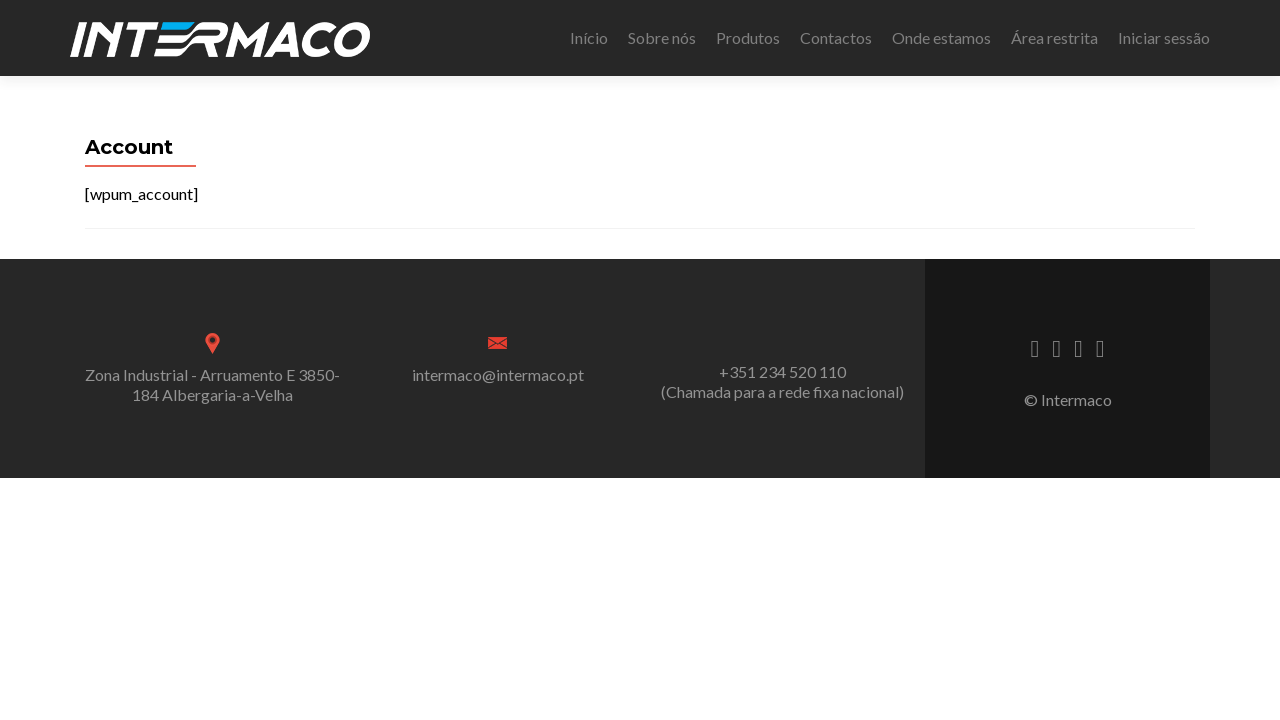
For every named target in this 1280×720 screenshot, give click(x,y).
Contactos (836, 37)
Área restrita (1054, 37)
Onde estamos (941, 37)
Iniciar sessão (1164, 37)
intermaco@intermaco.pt (498, 374)
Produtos (748, 37)
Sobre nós (662, 37)
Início (589, 37)
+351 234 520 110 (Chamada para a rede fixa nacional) (782, 381)
